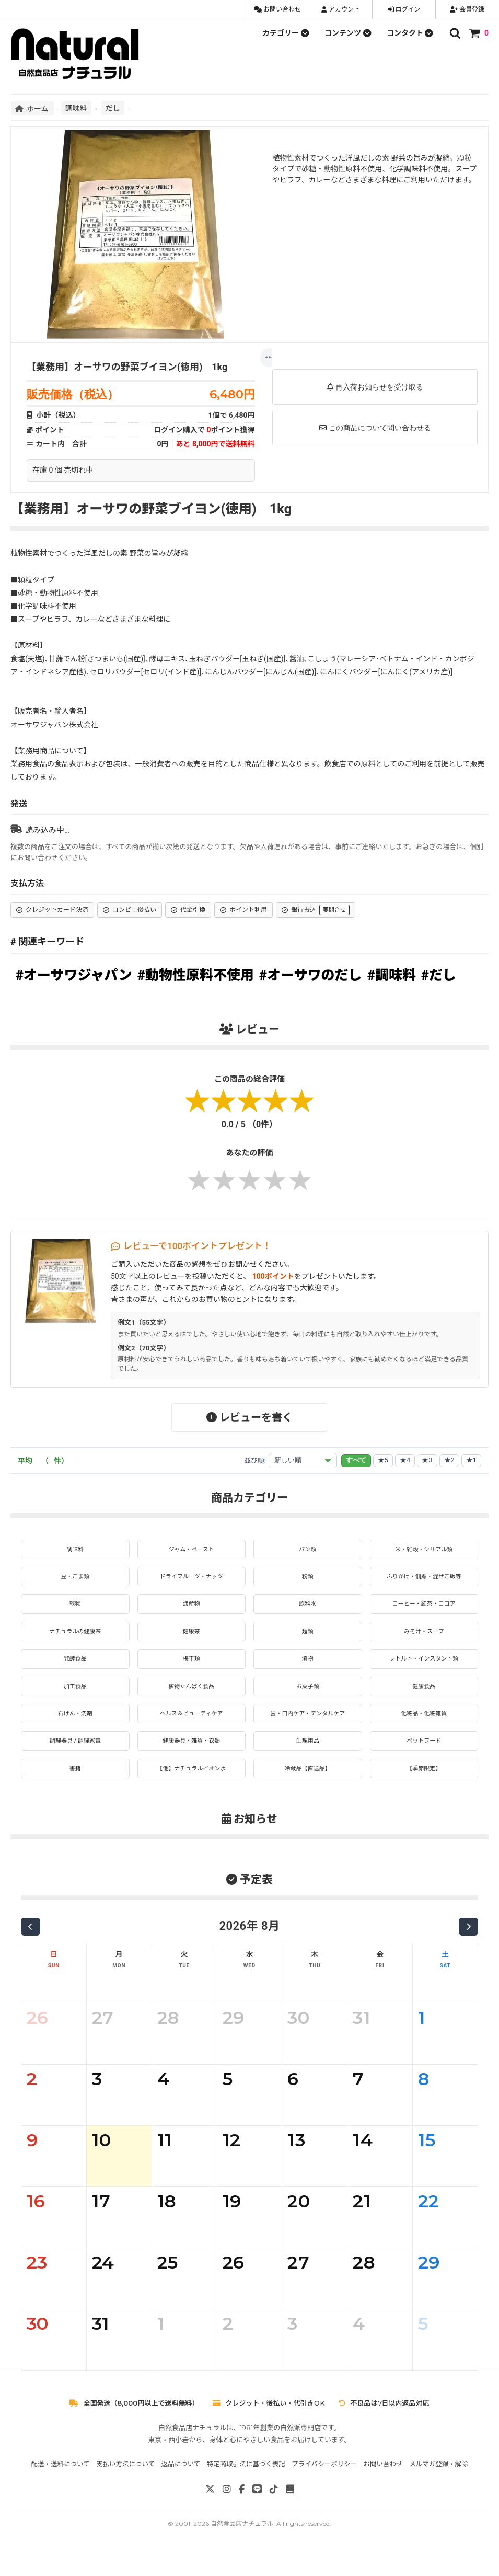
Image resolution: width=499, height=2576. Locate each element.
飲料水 (308, 1609)
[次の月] (468, 1946)
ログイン (404, 9)
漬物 (307, 1668)
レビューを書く (249, 1417)
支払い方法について (125, 2484)
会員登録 (467, 9)
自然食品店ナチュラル (242, 2543)
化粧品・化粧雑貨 (423, 1727)
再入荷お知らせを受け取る (375, 387)
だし (113, 107)
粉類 (307, 1579)
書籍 (75, 1786)
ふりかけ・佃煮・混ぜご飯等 (423, 1579)
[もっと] (269, 357)
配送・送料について (60, 2484)
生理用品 (307, 1757)
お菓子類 (307, 1698)
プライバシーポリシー (324, 2484)
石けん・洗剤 (75, 1727)
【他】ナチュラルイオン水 (191, 1786)
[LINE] (257, 2509)
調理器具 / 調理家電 (75, 1757)
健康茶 (191, 1638)
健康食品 (423, 1698)
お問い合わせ (277, 9)
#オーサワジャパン (74, 975)
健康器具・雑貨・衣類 (191, 1757)
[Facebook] (242, 2509)
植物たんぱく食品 (191, 1698)
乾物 (75, 1609)
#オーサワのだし (310, 975)
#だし (438, 975)
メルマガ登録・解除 (438, 2484)
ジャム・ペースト (192, 1550)
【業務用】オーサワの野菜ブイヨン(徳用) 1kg (127, 366)
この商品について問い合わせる (375, 427)
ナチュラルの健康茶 (75, 1638)
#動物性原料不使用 (195, 975)
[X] (210, 2509)
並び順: (255, 1460)
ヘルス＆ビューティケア (191, 1727)
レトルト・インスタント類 (424, 1668)
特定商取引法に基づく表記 (246, 2484)
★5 (383, 1460)
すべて (356, 1460)
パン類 (307, 1550)
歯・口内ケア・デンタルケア (307, 1727)
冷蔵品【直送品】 (307, 1786)
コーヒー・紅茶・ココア (424, 1609)
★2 (449, 1460)
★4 (405, 1460)
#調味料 (391, 975)
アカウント (340, 9)
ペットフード (424, 1757)
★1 (471, 1460)
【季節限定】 (424, 1786)
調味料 (76, 107)
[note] (290, 2509)
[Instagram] (227, 2509)
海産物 (191, 1609)
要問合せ (334, 910)
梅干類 (191, 1668)
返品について (181, 2484)
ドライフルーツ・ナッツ (191, 1579)
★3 (427, 1460)
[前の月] (30, 1946)
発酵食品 (75, 1668)
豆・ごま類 (75, 1579)
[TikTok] (274, 2509)
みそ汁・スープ (424, 1638)
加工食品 (75, 1698)
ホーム (32, 108)
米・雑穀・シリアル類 (423, 1550)
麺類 (307, 1638)
